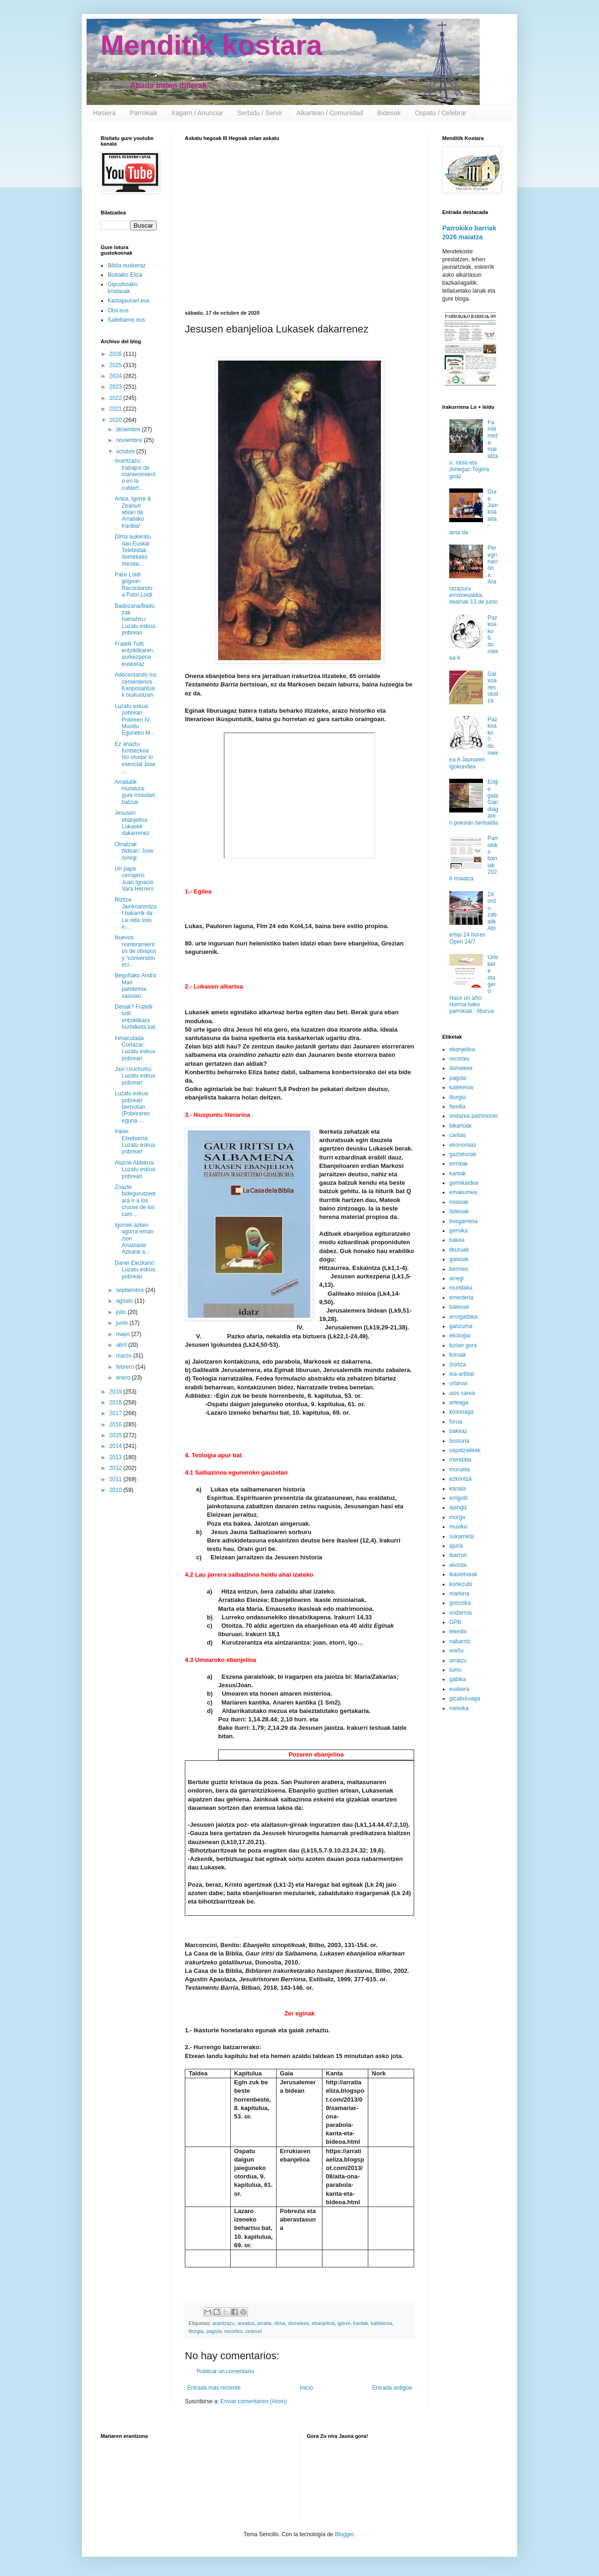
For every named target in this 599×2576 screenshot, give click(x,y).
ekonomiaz (462, 1145)
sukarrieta (461, 1536)
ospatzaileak (465, 1450)
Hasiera (104, 113)
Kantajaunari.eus (129, 300)
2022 (117, 398)
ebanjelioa (323, 2323)
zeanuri (253, 2331)
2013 (117, 1457)
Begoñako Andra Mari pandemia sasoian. (135, 985)
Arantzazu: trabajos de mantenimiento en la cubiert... (135, 474)
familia (457, 1106)
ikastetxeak (463, 1574)
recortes (233, 2331)
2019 (117, 1391)
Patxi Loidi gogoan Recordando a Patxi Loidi (133, 584)
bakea (457, 1240)
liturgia (196, 2331)
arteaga (458, 1402)
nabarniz (460, 1641)
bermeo (458, 1269)
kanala (457, 1488)
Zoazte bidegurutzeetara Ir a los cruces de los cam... (135, 1201)
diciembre (129, 429)
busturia (459, 1441)
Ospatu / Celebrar (441, 113)
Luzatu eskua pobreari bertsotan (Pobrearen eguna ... (132, 1107)
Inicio (306, 2387)
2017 (117, 1413)
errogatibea (463, 1317)
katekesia (382, 2323)
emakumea (463, 1192)
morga (457, 1517)
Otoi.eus (118, 310)
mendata (460, 1459)
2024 (117, 376)
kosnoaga (461, 1412)
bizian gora (463, 1345)
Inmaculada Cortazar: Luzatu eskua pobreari (135, 1048)
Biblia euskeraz (127, 265)
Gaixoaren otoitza (493, 687)
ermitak (458, 1163)
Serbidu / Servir (259, 113)
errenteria (461, 1297)
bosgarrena (463, 1221)
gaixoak (458, 1259)
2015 (117, 1435)
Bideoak (389, 113)
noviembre (130, 440)
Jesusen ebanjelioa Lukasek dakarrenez (132, 823)
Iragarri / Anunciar (197, 113)
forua (455, 1421)
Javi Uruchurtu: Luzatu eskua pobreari (135, 1076)
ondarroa (460, 1612)
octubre (126, 451)
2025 (117, 365)
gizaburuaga (464, 1698)
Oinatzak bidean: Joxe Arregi (134, 851)
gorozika (459, 1603)
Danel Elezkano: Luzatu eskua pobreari (135, 1270)
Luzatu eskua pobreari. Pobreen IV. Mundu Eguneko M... (135, 720)
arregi (456, 1278)
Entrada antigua (392, 2387)
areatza (245, 2323)
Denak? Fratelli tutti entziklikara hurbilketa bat (135, 1017)
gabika (457, 1679)
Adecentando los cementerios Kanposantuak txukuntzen (135, 685)
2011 (117, 1479)
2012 (117, 1468)
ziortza (457, 1364)
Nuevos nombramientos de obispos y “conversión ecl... (135, 951)
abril (122, 1345)
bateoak (459, 1307)
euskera (459, 1689)
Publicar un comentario (225, 2371)
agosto (125, 1301)
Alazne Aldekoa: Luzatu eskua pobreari (135, 1169)
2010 (117, 1490)
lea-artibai (461, 1374)
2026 (117, 354)
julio (122, 1312)
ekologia (459, 1335)
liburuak (459, 1250)
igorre (344, 2323)
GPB (455, 1622)
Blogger (344, 2534)
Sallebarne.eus (126, 320)
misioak (458, 1202)
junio (123, 1323)
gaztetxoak (462, 1154)
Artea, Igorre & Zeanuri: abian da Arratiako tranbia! (133, 512)
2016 (117, 1424)
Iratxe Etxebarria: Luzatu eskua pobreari (135, 1141)
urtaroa (458, 1383)
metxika (458, 1708)
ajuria (456, 1546)
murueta (459, 1469)
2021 (117, 409)
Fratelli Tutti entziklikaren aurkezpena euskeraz (134, 654)
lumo (455, 1670)
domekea (298, 2323)
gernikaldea (463, 1183)
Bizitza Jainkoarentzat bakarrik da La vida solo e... (136, 913)
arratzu (458, 1660)
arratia (264, 2323)
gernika (458, 1230)
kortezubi (460, 1584)
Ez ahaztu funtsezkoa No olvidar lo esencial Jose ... (135, 758)
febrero (125, 1367)
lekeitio (458, 1631)
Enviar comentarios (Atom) (253, 2401)
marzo (124, 1355)
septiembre (131, 1290)
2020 (117, 420)
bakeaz (458, 1431)
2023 (117, 387)
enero (124, 1377)
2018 (117, 1402)
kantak (360, 2323)
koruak (457, 1354)
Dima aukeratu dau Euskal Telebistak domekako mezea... (133, 550)
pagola (213, 2331)
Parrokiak (143, 113)
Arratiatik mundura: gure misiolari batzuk (135, 792)
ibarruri (458, 1555)
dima (279, 2323)
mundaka (460, 1287)
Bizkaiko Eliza (125, 275)
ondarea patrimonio (473, 1116)
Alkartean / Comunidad (329, 113)
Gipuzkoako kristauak (122, 287)
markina (459, 1593)
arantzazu (223, 2323)
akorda (458, 1565)
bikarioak (460, 1125)
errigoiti (458, 1498)
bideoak (459, 1211)
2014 (117, 1446)
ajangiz (458, 1507)
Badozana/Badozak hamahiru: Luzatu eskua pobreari (135, 619)
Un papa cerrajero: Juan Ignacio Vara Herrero (134, 878)
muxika (458, 1526)
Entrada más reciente (214, 2387)
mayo (123, 1334)
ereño (456, 1650)
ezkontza (460, 1479)
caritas (457, 1135)
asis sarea (462, 1393)
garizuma (460, 1326)
